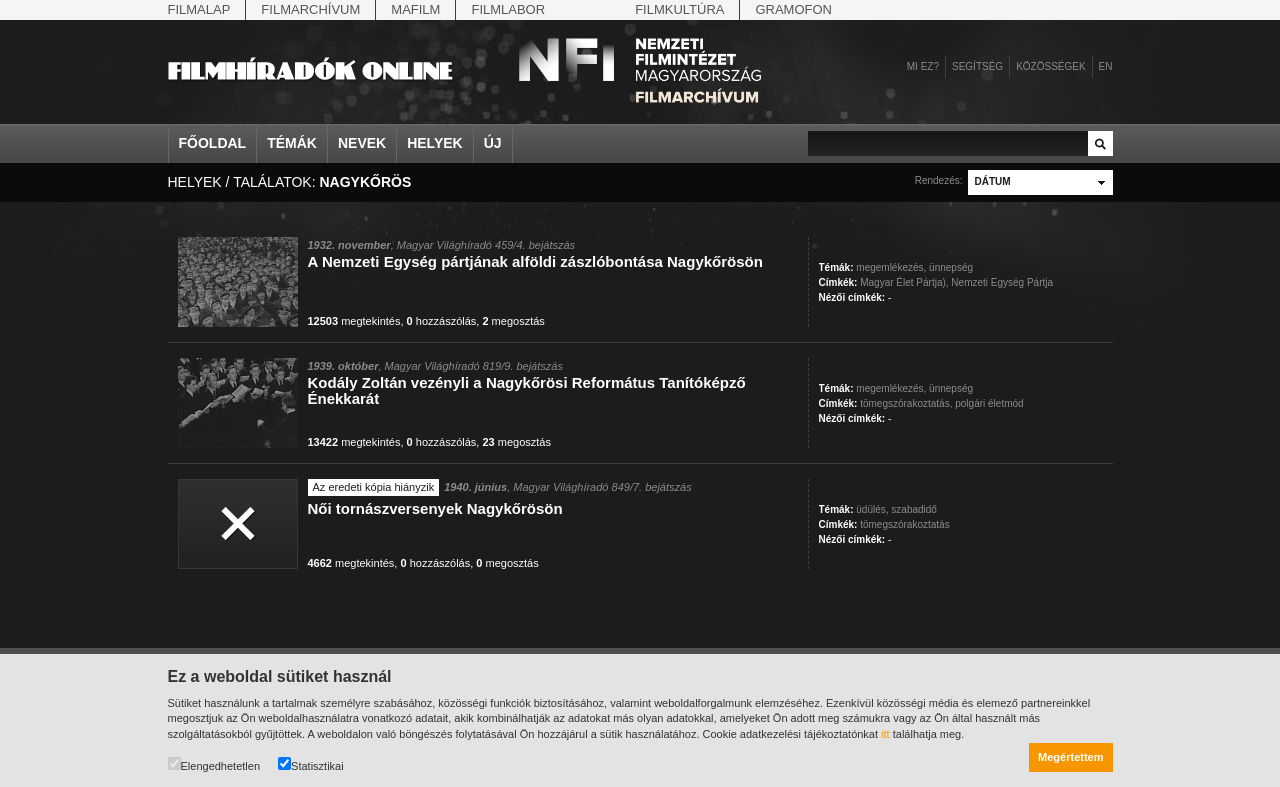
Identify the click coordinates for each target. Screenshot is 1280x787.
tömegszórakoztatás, (906, 403)
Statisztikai (311, 764)
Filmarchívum (310, 9)
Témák (292, 143)
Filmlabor (508, 9)
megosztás (513, 321)
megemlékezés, (891, 267)
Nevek (362, 143)
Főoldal (213, 143)
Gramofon (793, 9)
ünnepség (951, 267)
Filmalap (199, 9)
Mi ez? (923, 66)
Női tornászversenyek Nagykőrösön (435, 508)
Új (493, 143)
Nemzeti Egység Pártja (1002, 282)
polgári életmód (989, 403)
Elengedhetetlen (214, 764)
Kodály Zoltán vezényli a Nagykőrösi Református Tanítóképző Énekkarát (527, 390)
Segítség (977, 66)
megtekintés (354, 321)
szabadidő (914, 509)
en (1106, 66)
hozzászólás (442, 321)
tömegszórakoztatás (905, 524)
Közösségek (1050, 66)
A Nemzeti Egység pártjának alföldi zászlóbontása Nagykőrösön (535, 261)
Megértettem (1070, 757)
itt (885, 734)
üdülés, (872, 509)
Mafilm (415, 9)
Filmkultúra (679, 9)
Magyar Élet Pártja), (904, 282)
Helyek (435, 143)
